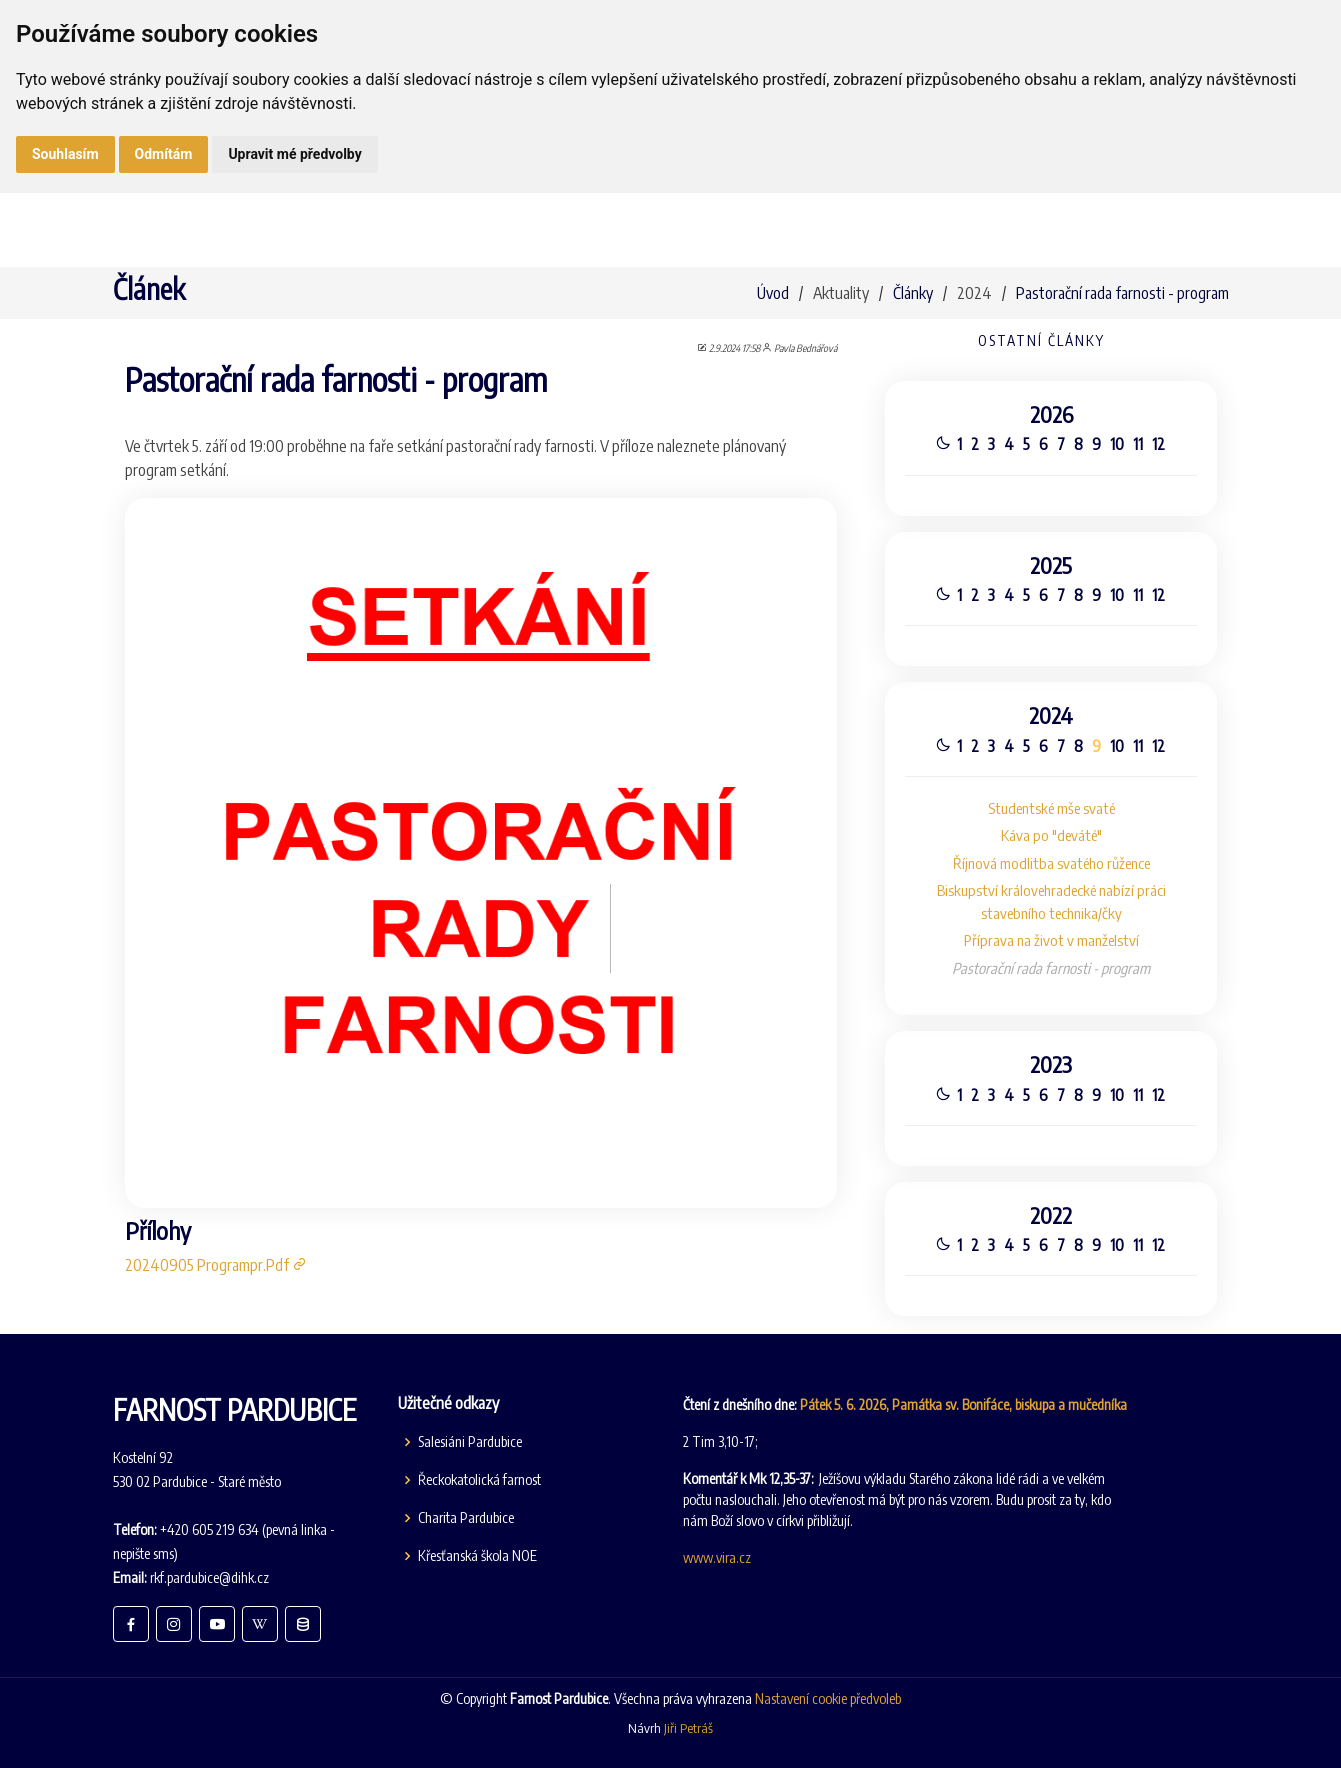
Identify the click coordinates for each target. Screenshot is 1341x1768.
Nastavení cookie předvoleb (828, 1698)
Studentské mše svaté (1050, 807)
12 (1159, 438)
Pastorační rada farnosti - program (1122, 293)
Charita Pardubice (466, 1518)
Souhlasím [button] (65, 154)
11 (1138, 438)
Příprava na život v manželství (1051, 942)
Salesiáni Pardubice (470, 1442)
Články (913, 293)
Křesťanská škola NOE (477, 1556)
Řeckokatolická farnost (479, 1480)
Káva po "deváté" (1050, 835)
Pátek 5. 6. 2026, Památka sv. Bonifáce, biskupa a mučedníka (963, 1404)
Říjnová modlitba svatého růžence (1050, 863)
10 (1117, 438)
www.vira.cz (717, 1557)
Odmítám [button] (164, 154)
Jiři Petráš (688, 1728)
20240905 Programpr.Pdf (216, 1273)
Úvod (773, 293)
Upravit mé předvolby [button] (294, 154)
